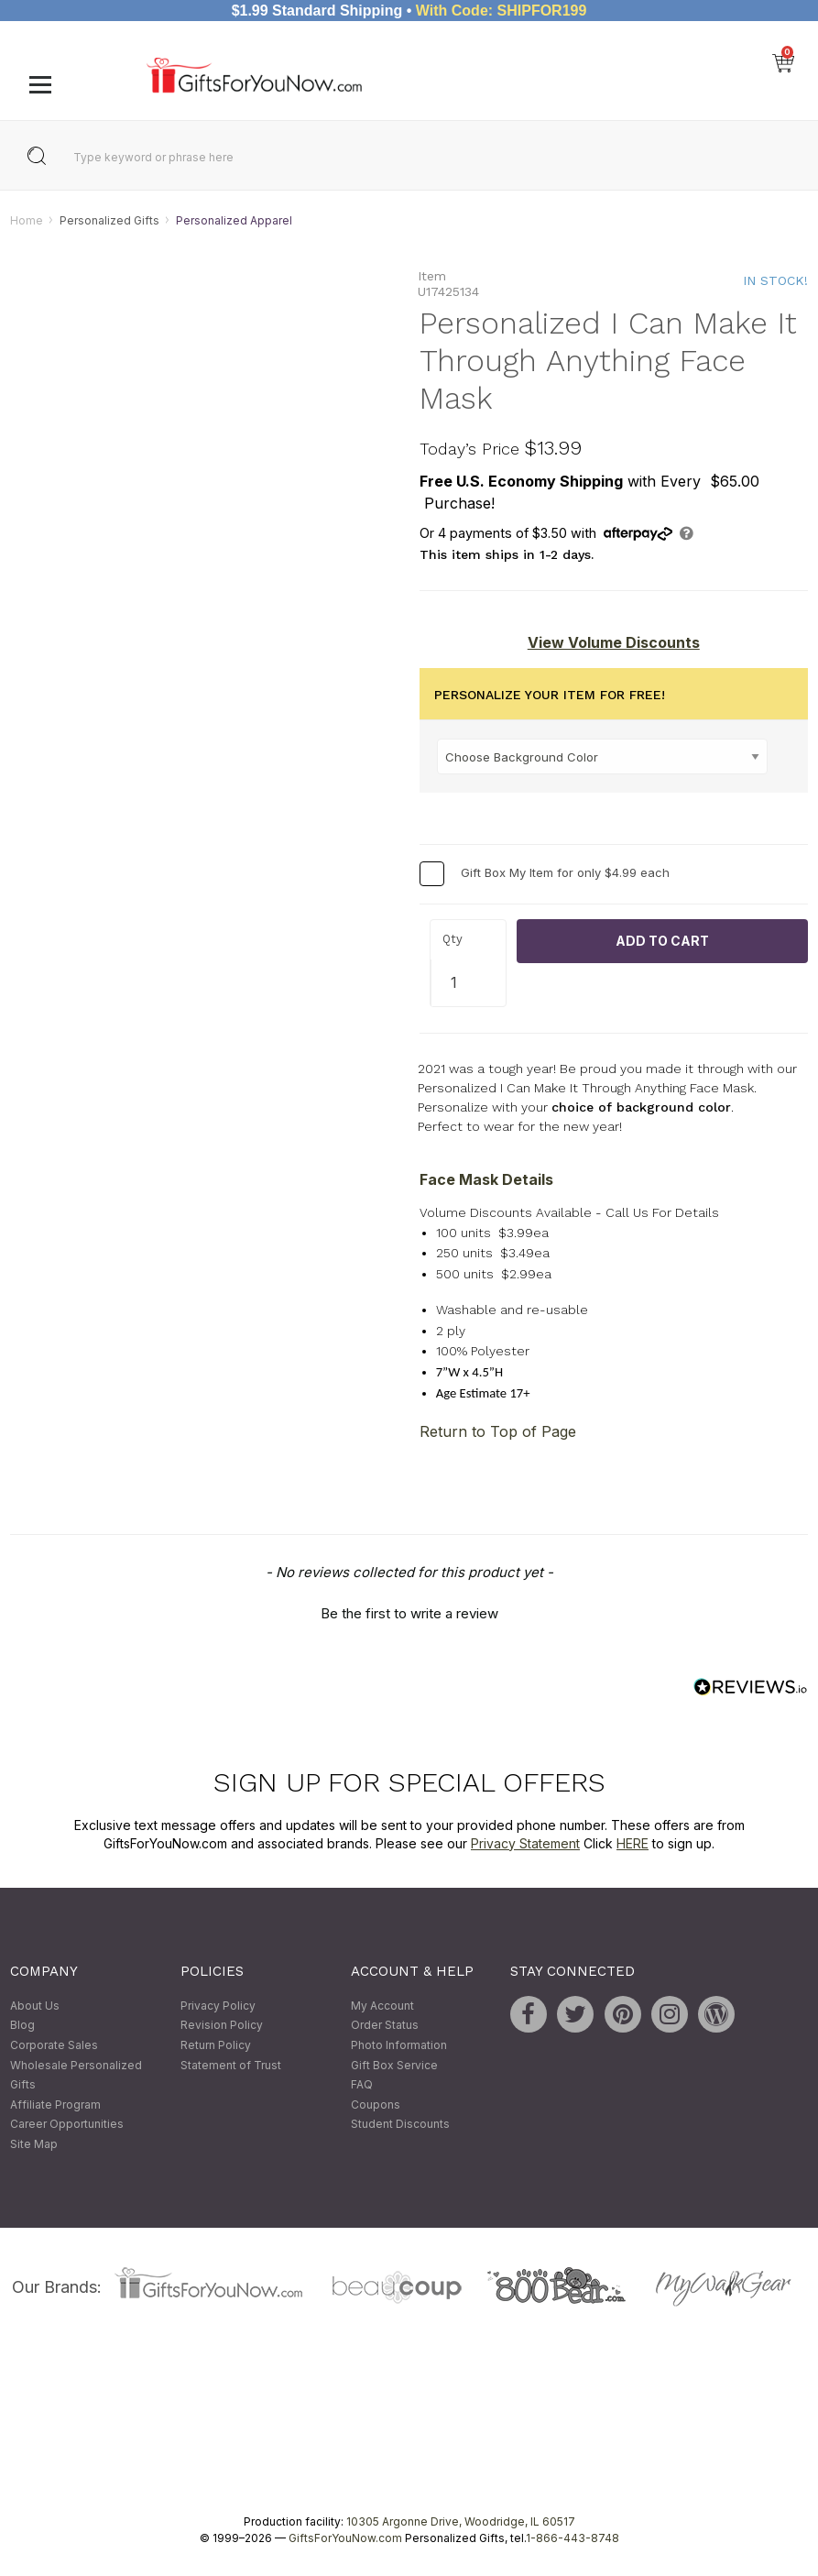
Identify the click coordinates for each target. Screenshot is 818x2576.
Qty (452, 940)
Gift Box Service (394, 2065)
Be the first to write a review (409, 1613)
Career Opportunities (67, 2125)
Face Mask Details (486, 1179)
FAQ (362, 2085)
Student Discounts (400, 2125)
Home (26, 220)
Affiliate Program (55, 2104)
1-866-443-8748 (572, 2538)
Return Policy (215, 2045)
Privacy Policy (218, 2005)
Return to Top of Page (498, 1431)
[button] (409, 1611)
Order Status (385, 2026)
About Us (35, 2005)
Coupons (375, 2104)
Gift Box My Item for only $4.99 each (565, 872)
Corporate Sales (54, 2045)
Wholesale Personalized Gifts (76, 2075)
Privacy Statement (525, 1843)
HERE (632, 1843)
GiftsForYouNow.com (345, 2538)
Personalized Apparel (234, 220)
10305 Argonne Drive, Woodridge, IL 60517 (460, 2521)
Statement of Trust (230, 2065)
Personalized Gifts (109, 220)
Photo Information (399, 2045)
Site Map (34, 2144)
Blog (22, 2026)
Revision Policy (221, 2026)
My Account (382, 2005)
